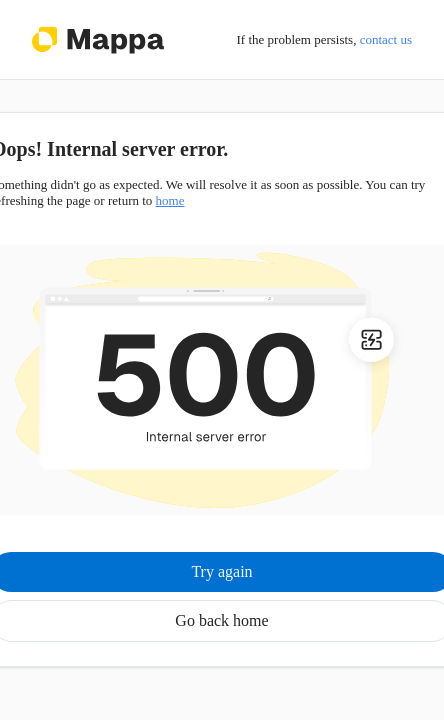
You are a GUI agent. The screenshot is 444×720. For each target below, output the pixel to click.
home (170, 200)
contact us (386, 39)
